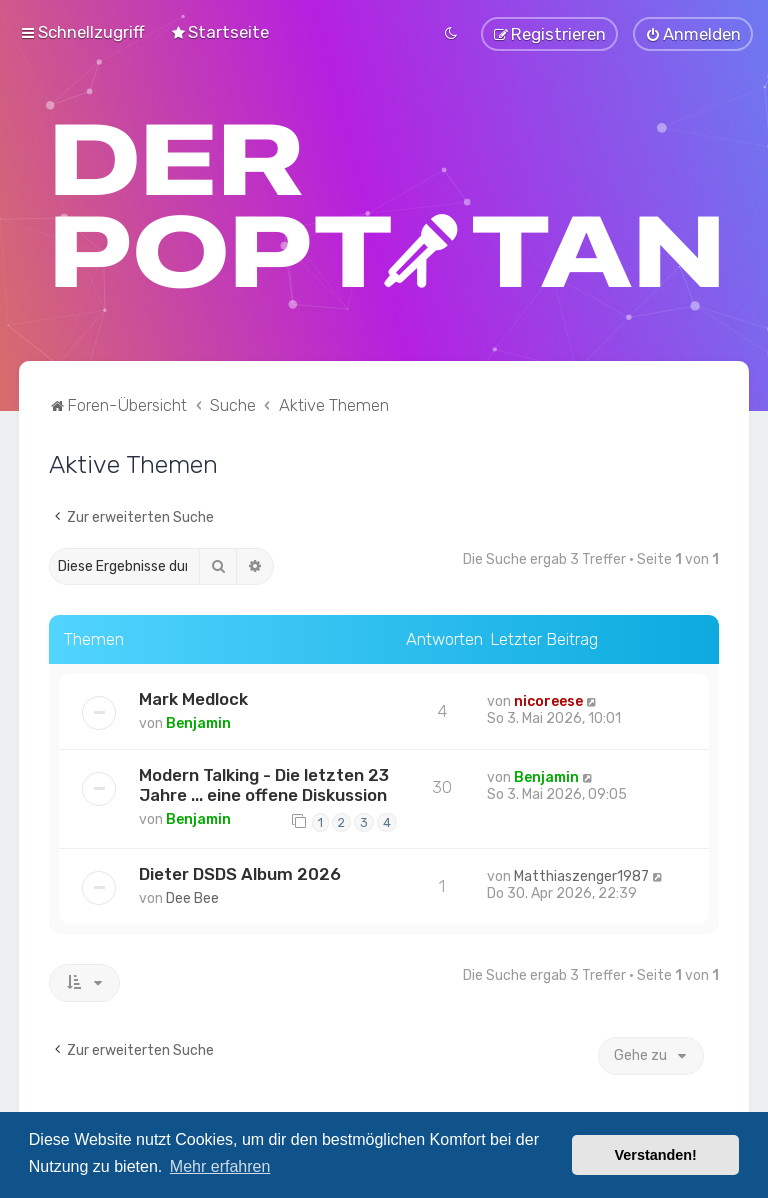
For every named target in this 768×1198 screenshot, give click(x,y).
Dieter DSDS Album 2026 (240, 872)
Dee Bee (192, 896)
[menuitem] (219, 31)
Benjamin (198, 721)
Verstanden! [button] (656, 1155)
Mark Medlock (193, 697)
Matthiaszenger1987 (581, 874)
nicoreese (548, 699)
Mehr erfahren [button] (220, 1166)
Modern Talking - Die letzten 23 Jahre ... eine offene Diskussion (264, 783)
